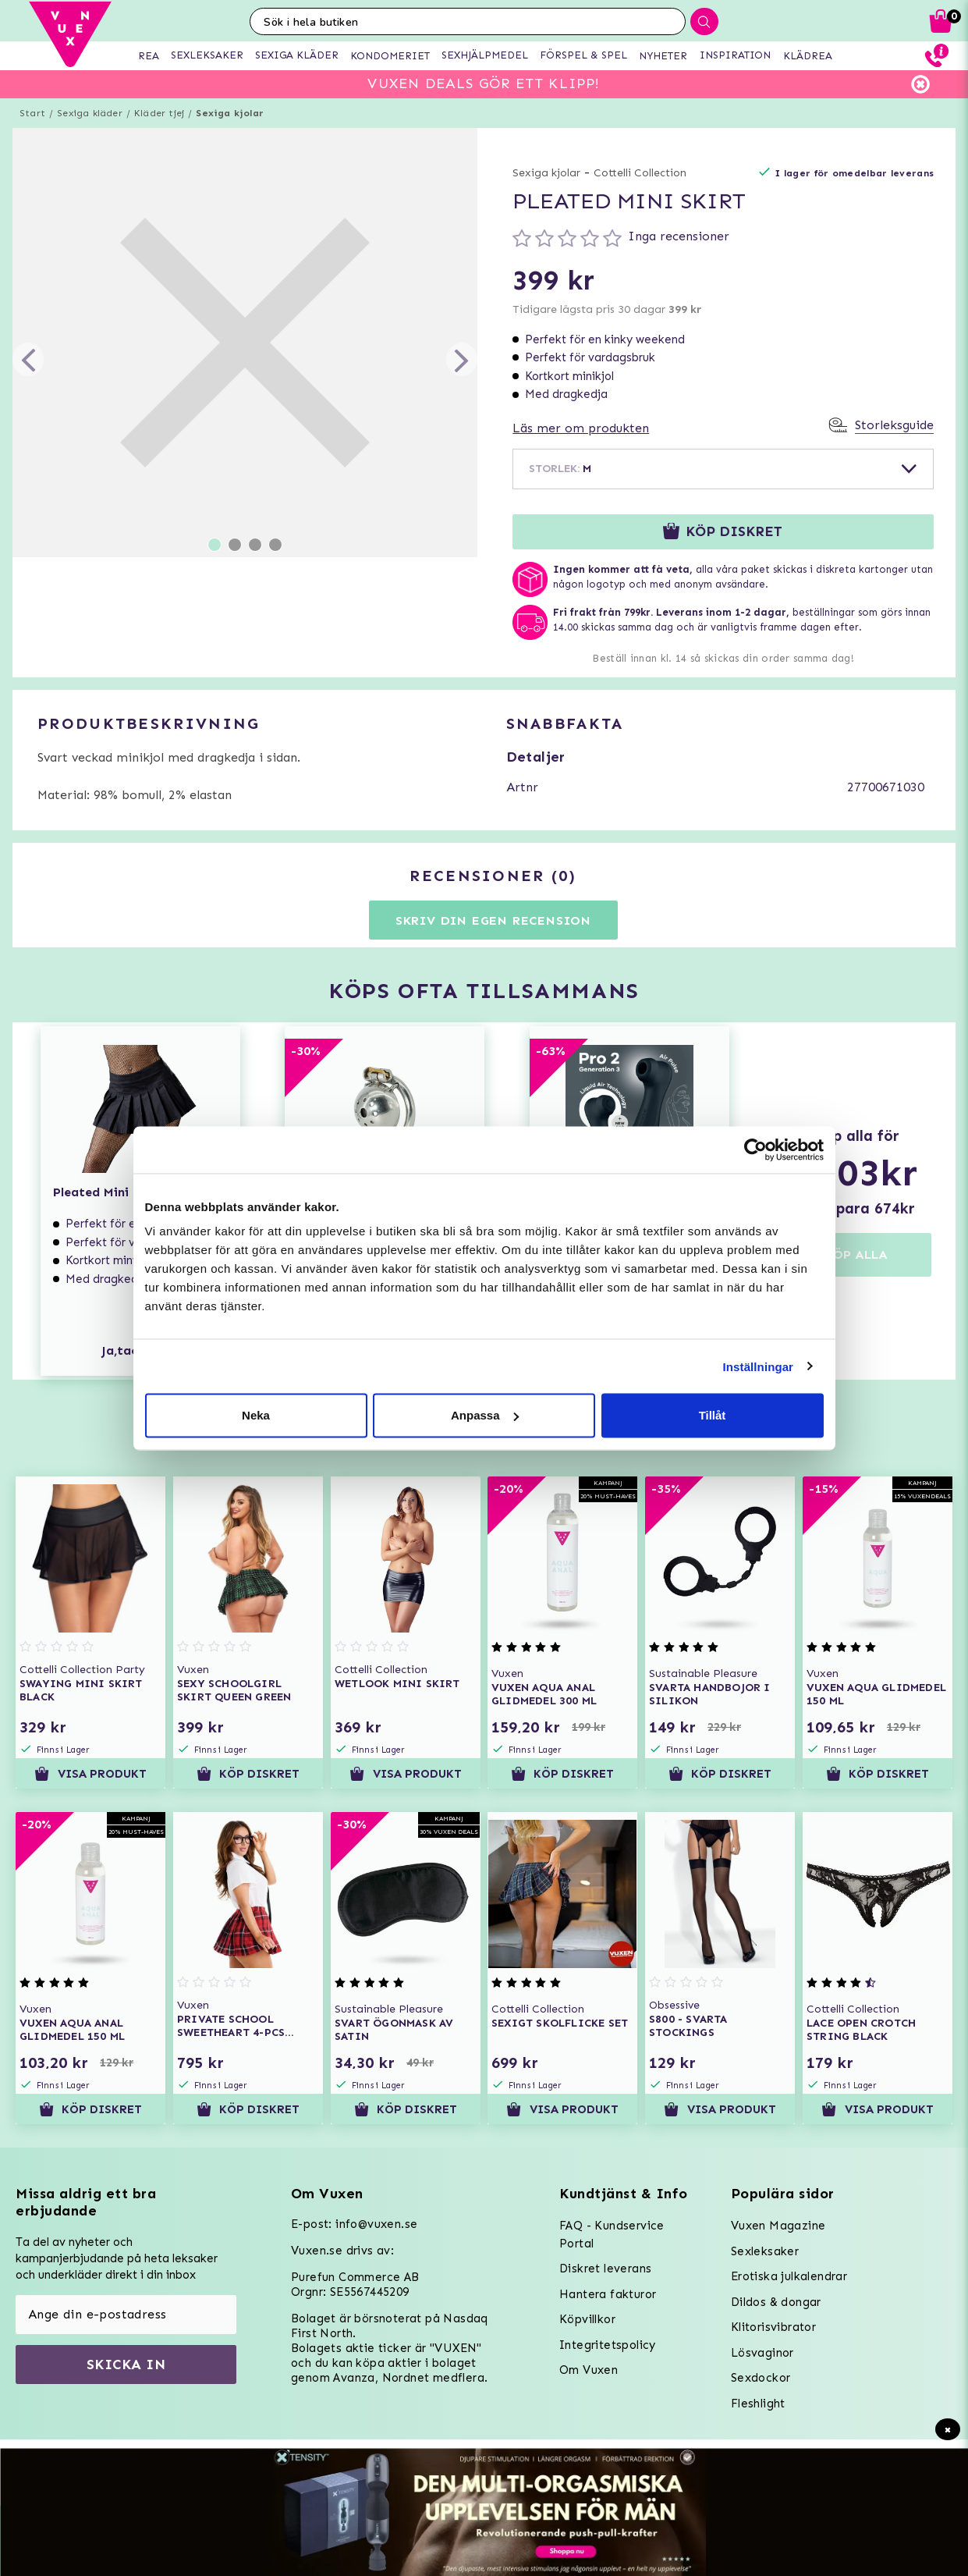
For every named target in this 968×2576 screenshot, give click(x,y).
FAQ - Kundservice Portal (612, 2235)
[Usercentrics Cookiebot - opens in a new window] (755, 1149)
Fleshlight (758, 2404)
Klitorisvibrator (773, 2327)
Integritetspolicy (607, 2345)
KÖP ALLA (856, 1254)
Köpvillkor (587, 2319)
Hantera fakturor (607, 2294)
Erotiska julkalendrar (789, 2276)
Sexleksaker (765, 2251)
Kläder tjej (159, 113)
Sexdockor (761, 2378)
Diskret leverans (605, 2269)
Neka (256, 1415)
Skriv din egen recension (493, 920)
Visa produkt (90, 1774)
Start (32, 113)
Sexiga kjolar (230, 113)
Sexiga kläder (89, 113)
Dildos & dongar (776, 2302)
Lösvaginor (762, 2353)
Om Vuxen (588, 2370)
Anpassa (485, 1415)
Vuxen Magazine (778, 2226)
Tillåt (712, 1415)
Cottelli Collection (640, 172)
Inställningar (758, 1366)
